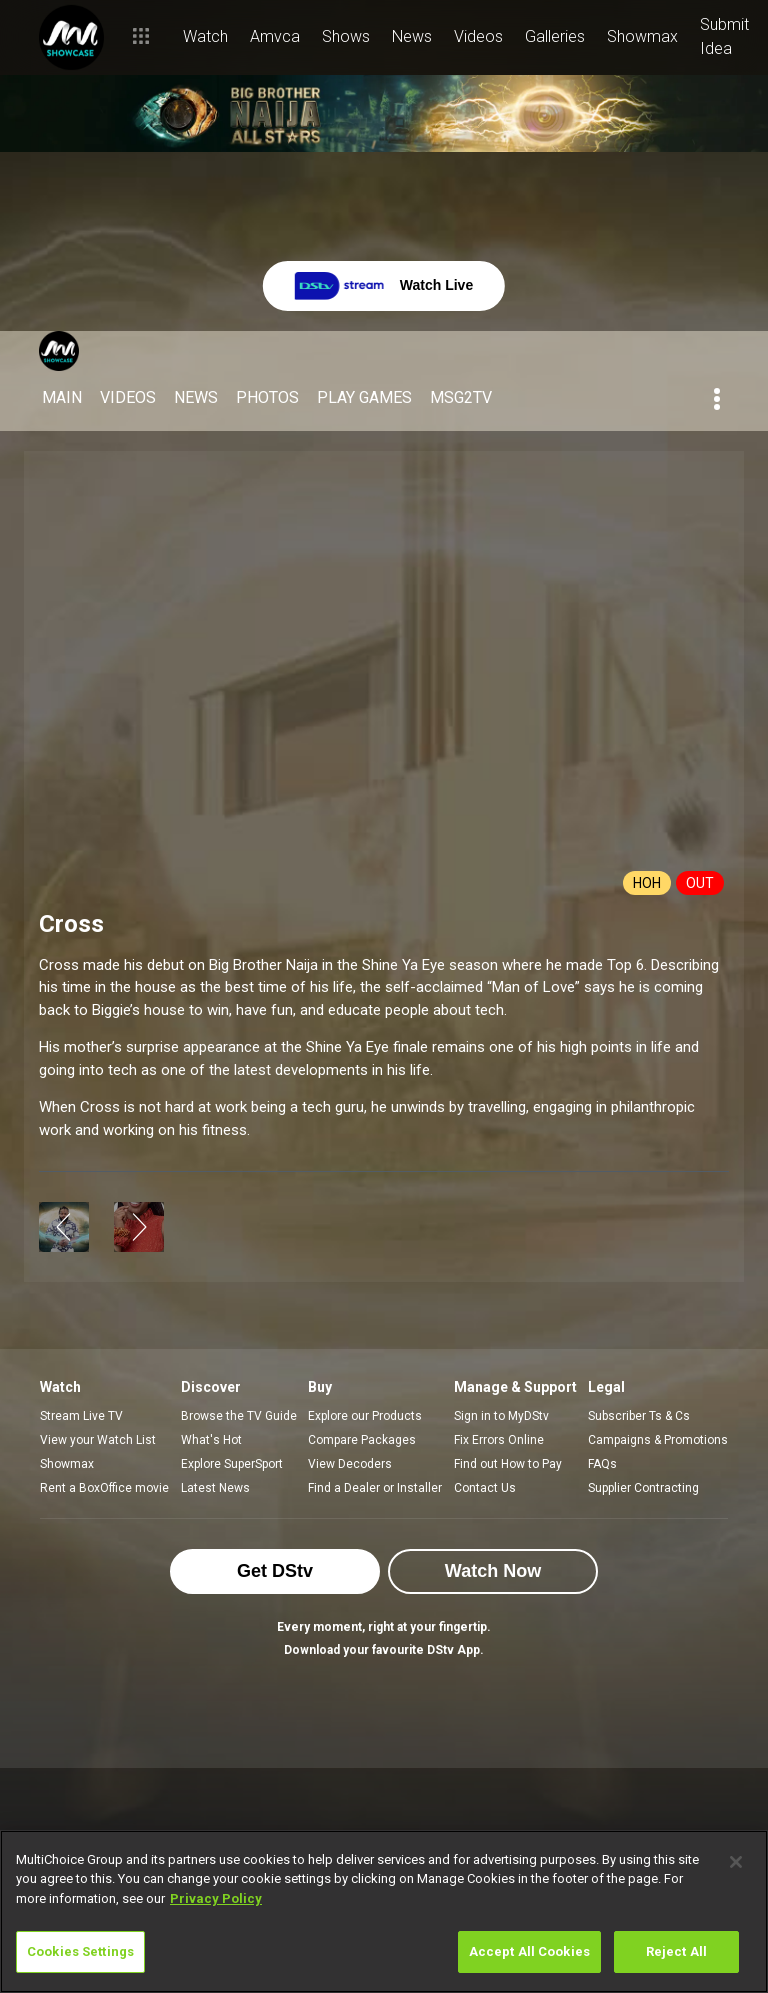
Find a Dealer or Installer (375, 1488)
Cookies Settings (80, 1951)
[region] (384, 1911)
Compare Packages (362, 1440)
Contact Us (485, 1488)
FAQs (602, 1464)
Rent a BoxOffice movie (104, 1488)
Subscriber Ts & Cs (639, 1416)
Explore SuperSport (232, 1464)
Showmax (67, 1464)
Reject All (676, 1951)
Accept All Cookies (529, 1951)
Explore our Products (365, 1416)
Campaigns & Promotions (658, 1440)
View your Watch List (98, 1440)
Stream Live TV (81, 1416)
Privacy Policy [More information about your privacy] (216, 1898)
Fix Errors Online (499, 1440)
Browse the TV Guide (239, 1416)
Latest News (215, 1488)
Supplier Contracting (643, 1488)
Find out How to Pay (508, 1464)
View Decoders (350, 1464)
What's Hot (211, 1440)
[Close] (736, 1862)
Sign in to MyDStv (501, 1416)
